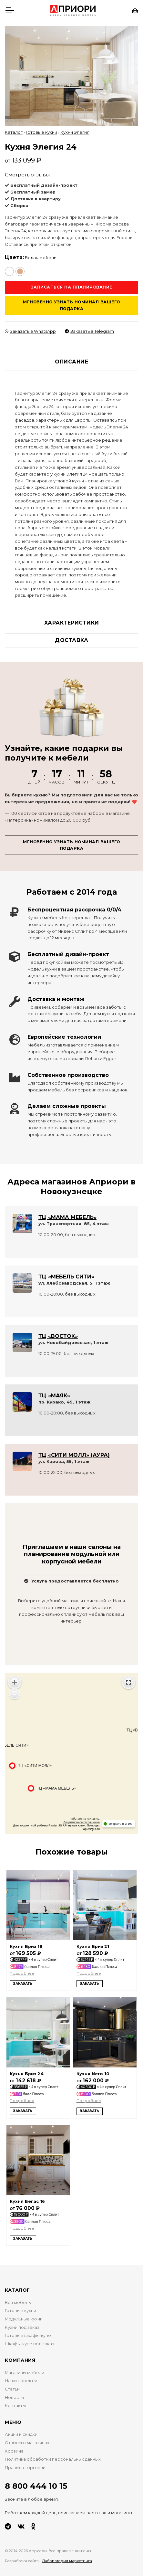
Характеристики (71, 623)
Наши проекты (21, 2380)
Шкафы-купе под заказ (29, 2343)
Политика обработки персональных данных (53, 2459)
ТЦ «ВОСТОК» (58, 1336)
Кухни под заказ (22, 2327)
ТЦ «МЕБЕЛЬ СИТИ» (66, 1277)
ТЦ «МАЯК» (54, 1396)
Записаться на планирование (71, 287)
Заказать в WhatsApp (30, 331)
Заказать (22, 1984)
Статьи (12, 2389)
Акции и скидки (21, 2434)
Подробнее (22, 1973)
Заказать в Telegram (89, 331)
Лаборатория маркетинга (67, 2561)
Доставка (71, 640)
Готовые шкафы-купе (28, 2335)
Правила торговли (25, 2467)
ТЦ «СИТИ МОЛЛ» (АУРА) (74, 1455)
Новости (14, 2397)
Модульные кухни (24, 2319)
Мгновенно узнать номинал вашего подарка (71, 305)
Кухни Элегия (74, 132)
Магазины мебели (24, 2372)
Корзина (14, 2451)
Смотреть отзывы (27, 175)
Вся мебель (18, 2302)
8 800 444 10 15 (36, 2486)
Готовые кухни (41, 132)
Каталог (14, 132)
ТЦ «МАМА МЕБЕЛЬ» (67, 1217)
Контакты (15, 2405)
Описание (71, 362)
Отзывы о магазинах (27, 2442)
